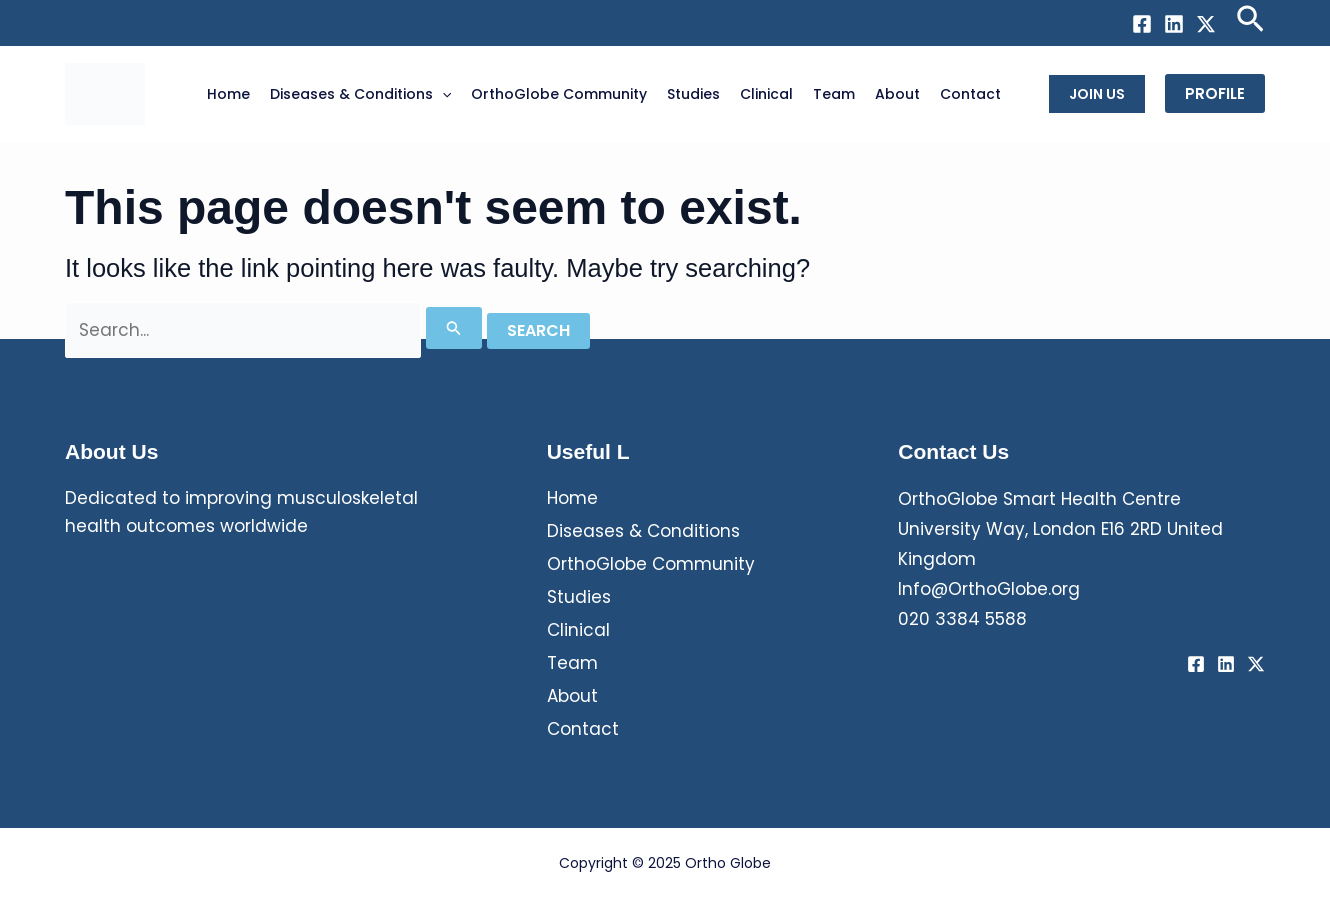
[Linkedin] (1174, 24)
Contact (583, 729)
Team (572, 663)
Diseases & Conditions (643, 531)
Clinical (578, 630)
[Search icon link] (1250, 23)
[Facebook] (1142, 24)
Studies (579, 597)
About (572, 696)
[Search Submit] (454, 328)
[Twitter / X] (1206, 24)
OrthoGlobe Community (651, 564)
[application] (442, 94)
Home (572, 498)
